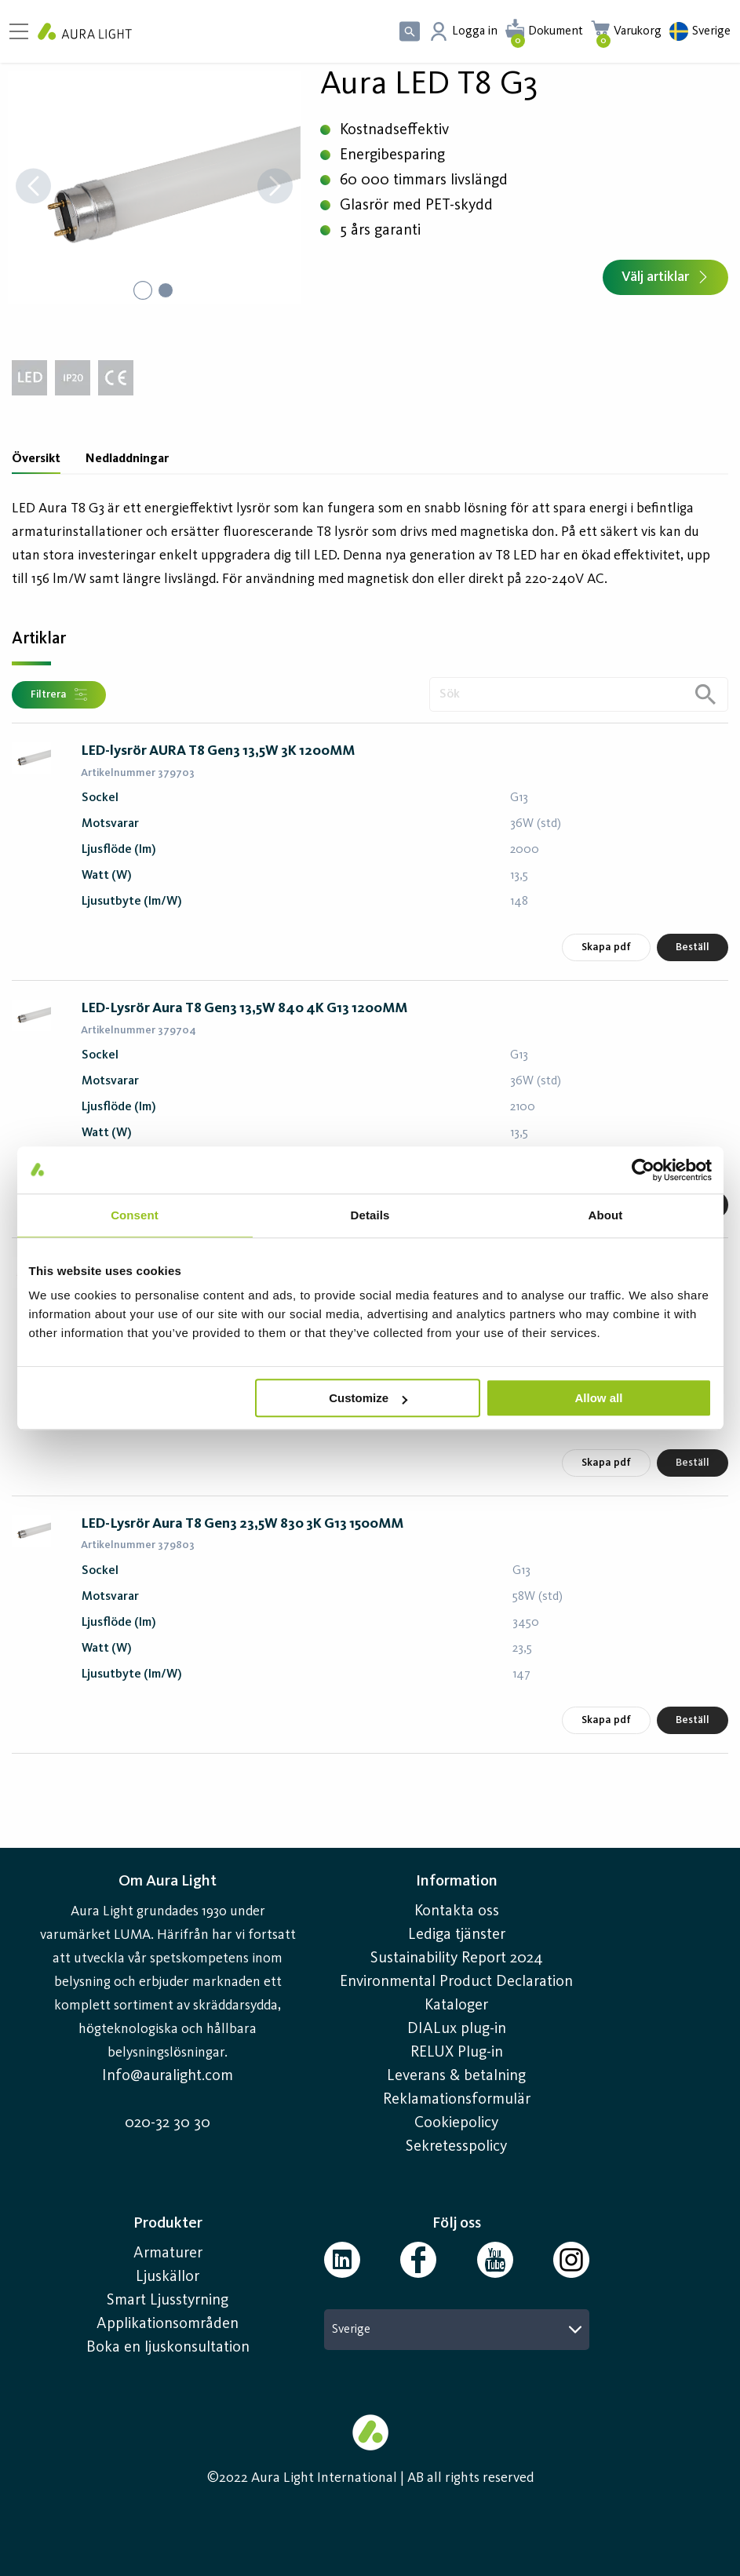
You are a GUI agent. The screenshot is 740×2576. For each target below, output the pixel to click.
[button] (154, 187)
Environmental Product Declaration (456, 1982)
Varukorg (638, 31)
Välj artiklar (665, 277)
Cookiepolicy (456, 2123)
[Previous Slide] (33, 187)
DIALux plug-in (456, 2029)
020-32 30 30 (167, 2123)
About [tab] (606, 1215)
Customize (368, 1398)
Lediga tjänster (456, 1935)
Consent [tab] (135, 1215)
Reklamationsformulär (456, 2100)
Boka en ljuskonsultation (168, 2348)
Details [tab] (370, 1215)
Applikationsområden (168, 2324)
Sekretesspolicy (456, 2147)
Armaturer (167, 2253)
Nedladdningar (127, 459)
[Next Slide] (275, 187)
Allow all (599, 1398)
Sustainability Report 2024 (456, 1958)
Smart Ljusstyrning (167, 2300)
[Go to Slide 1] (142, 290)
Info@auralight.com (167, 2076)
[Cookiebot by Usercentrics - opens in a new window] (643, 1170)
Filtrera (59, 694)
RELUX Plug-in (456, 2052)
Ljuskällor (167, 2277)
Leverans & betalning (456, 2076)
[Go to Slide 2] (165, 290)
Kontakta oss (456, 1911)
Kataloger (456, 2005)
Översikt (36, 459)
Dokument (555, 31)
